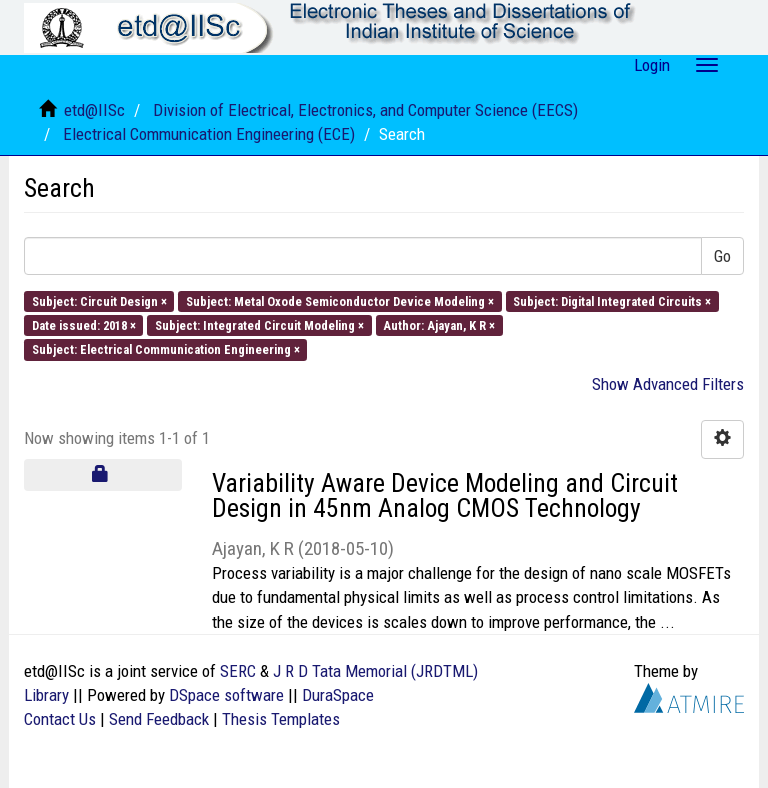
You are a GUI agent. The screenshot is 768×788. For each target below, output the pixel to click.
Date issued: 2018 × (84, 325)
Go (722, 256)
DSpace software (226, 695)
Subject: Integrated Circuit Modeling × (259, 325)
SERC (238, 671)
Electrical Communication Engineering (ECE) (209, 134)
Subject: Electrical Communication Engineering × (166, 349)
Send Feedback (159, 719)
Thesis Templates (281, 719)
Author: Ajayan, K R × (439, 325)
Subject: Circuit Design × (99, 300)
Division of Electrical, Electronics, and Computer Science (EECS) (365, 110)
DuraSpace (338, 695)
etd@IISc (94, 110)
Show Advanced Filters (668, 384)
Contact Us (60, 719)
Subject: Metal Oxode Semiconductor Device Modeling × (340, 300)
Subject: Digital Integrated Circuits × (612, 300)
